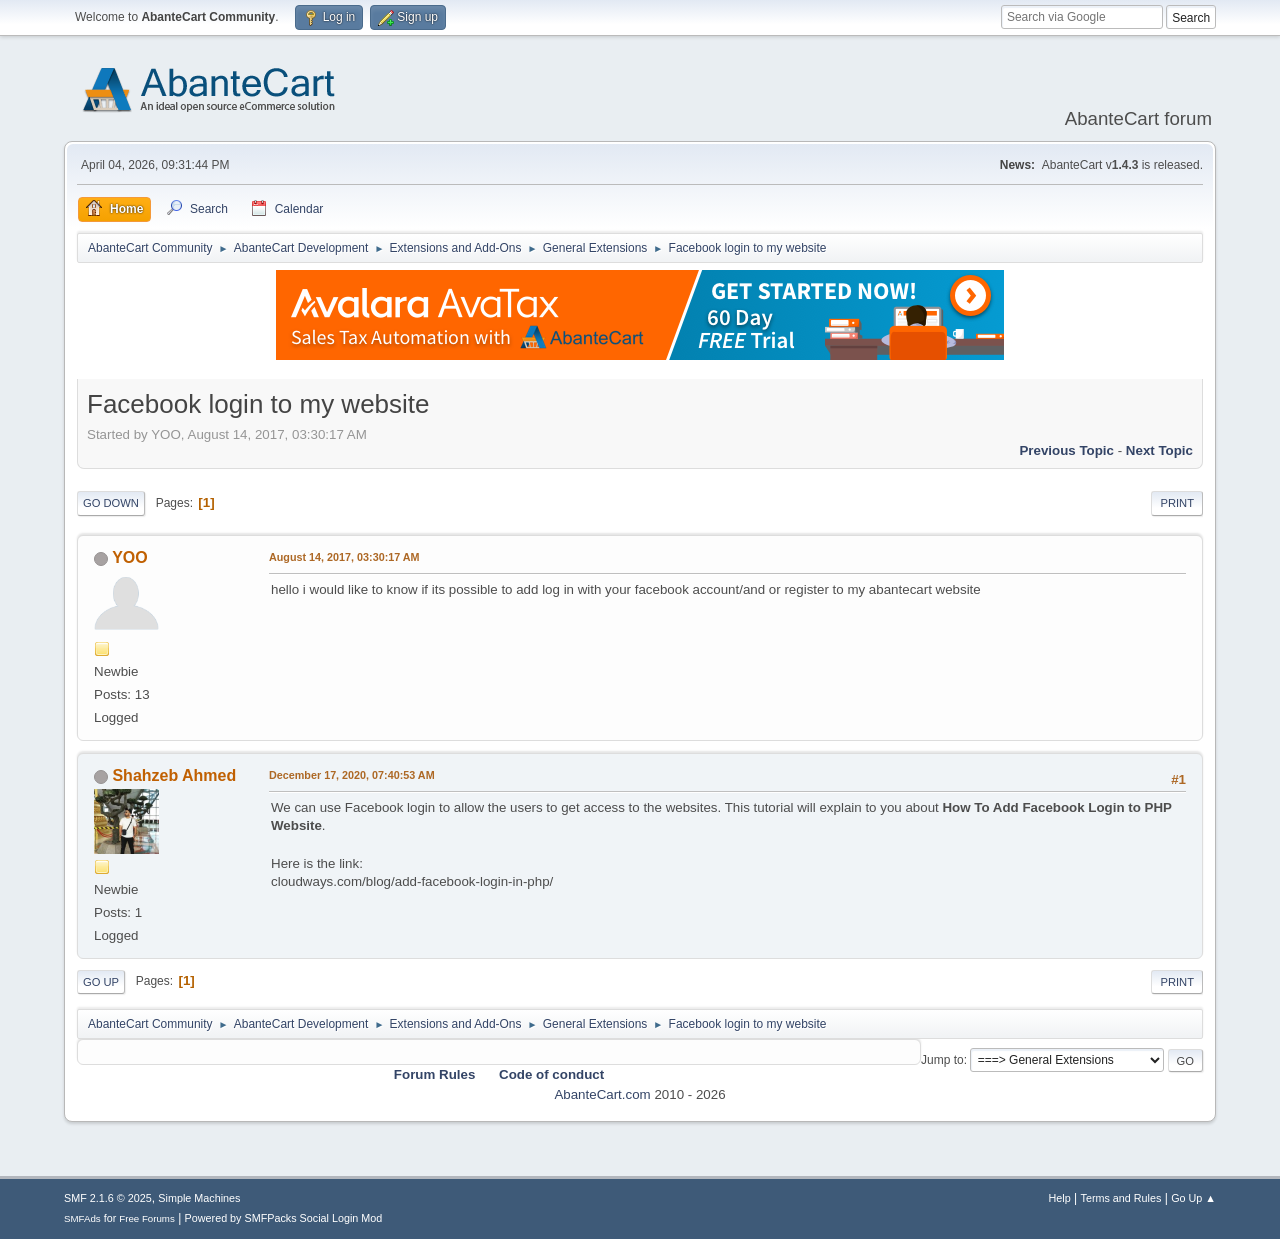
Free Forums (147, 1218)
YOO (130, 557)
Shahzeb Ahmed (174, 775)
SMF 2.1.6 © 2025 (108, 1198)
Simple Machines (199, 1198)
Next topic (1159, 450)
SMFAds (82, 1218)
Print (1177, 503)
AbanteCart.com (602, 1094)
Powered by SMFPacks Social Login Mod (284, 1218)
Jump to (942, 1060)
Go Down (111, 503)
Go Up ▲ (1193, 1198)
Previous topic (1066, 450)
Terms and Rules (1121, 1198)
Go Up (101, 982)
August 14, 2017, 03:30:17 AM (344, 557)
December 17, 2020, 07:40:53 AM (352, 775)
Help (1060, 1198)
